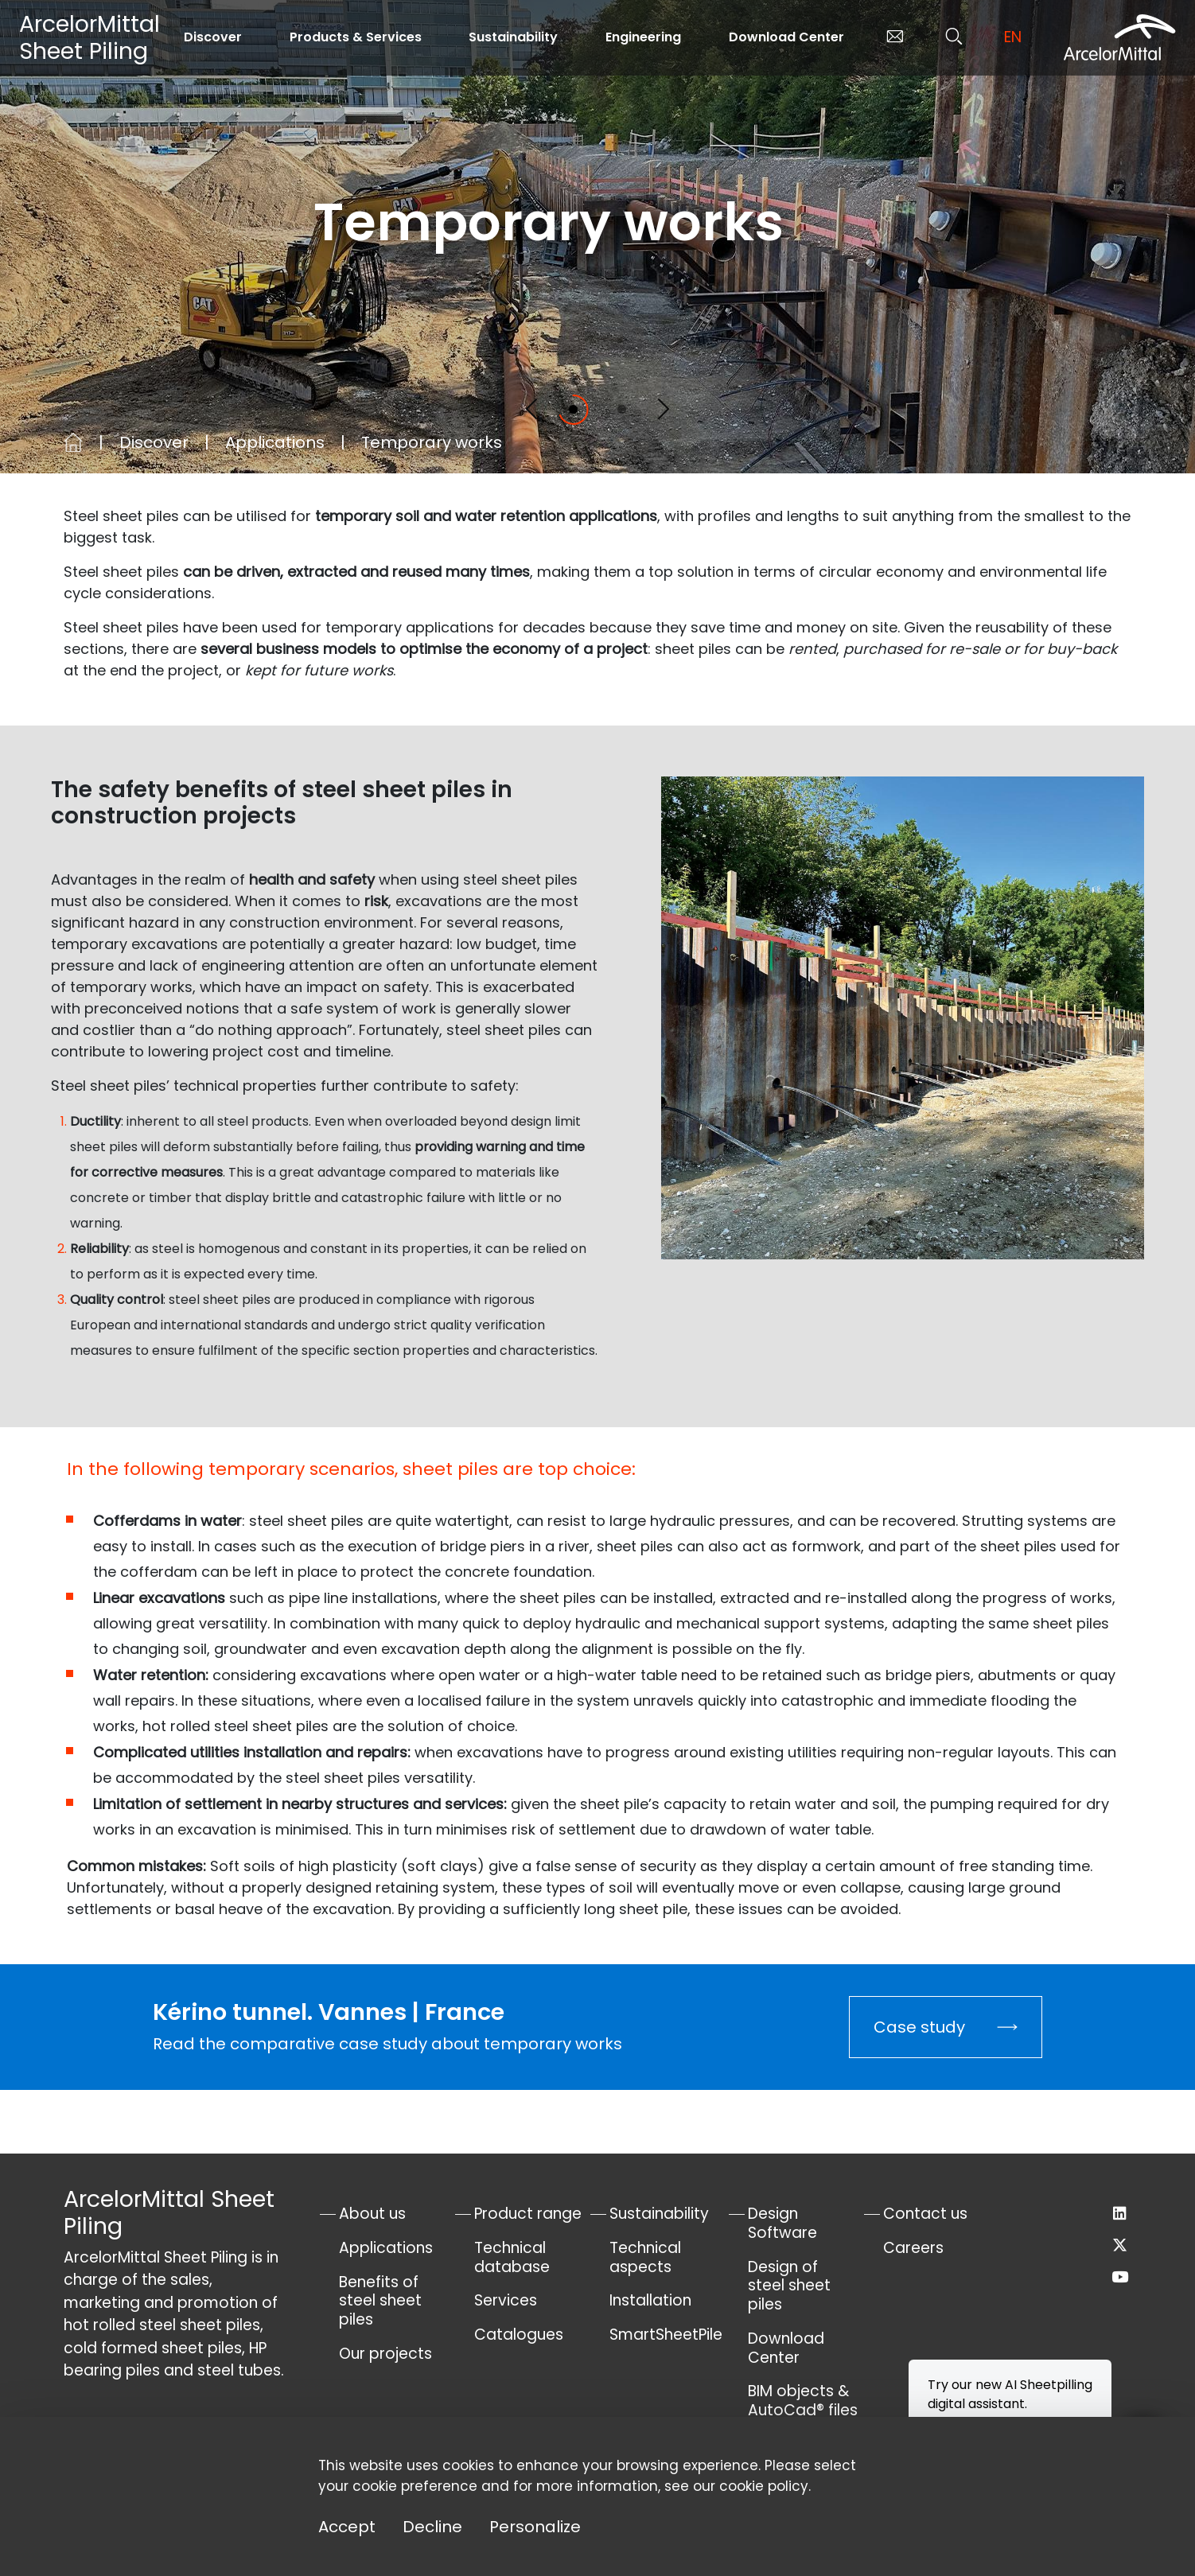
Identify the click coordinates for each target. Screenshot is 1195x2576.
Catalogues (518, 2334)
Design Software (782, 2223)
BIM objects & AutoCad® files (803, 2400)
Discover (213, 37)
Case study (919, 2027)
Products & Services (356, 37)
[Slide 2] (621, 409)
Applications (275, 442)
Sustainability (513, 37)
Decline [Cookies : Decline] (432, 2527)
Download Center (786, 37)
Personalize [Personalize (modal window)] (535, 2527)
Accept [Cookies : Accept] (347, 2527)
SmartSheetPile (665, 2334)
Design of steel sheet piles (789, 2286)
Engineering (643, 37)
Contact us (925, 2213)
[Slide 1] (573, 409)
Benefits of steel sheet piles (380, 2301)
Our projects (385, 2353)
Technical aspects (645, 2257)
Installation (650, 2300)
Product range (528, 2213)
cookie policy (763, 2486)
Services (505, 2300)
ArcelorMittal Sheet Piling (89, 37)
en (1013, 37)
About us (372, 2213)
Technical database (512, 2257)
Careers (913, 2248)
